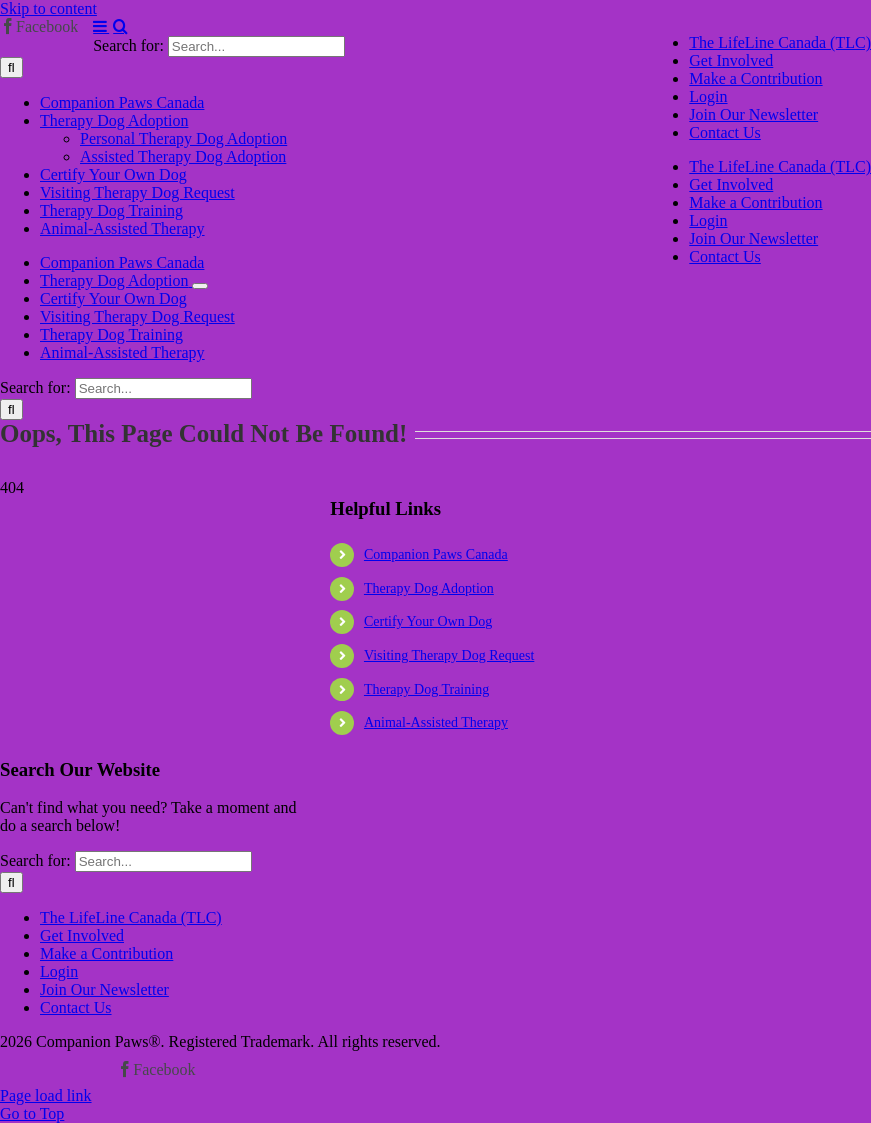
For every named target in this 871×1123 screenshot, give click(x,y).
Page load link (46, 1095)
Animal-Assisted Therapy (436, 722)
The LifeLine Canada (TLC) (131, 917)
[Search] (11, 67)
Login (59, 971)
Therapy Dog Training (426, 689)
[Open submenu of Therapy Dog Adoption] (200, 286)
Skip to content (48, 8)
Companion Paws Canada (436, 554)
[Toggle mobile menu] (101, 26)
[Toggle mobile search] (120, 26)
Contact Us (76, 1007)
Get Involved (82, 935)
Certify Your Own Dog (428, 621)
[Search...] (256, 46)
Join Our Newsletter (104, 989)
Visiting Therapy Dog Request (449, 655)
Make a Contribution (106, 953)
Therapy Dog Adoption (429, 588)
